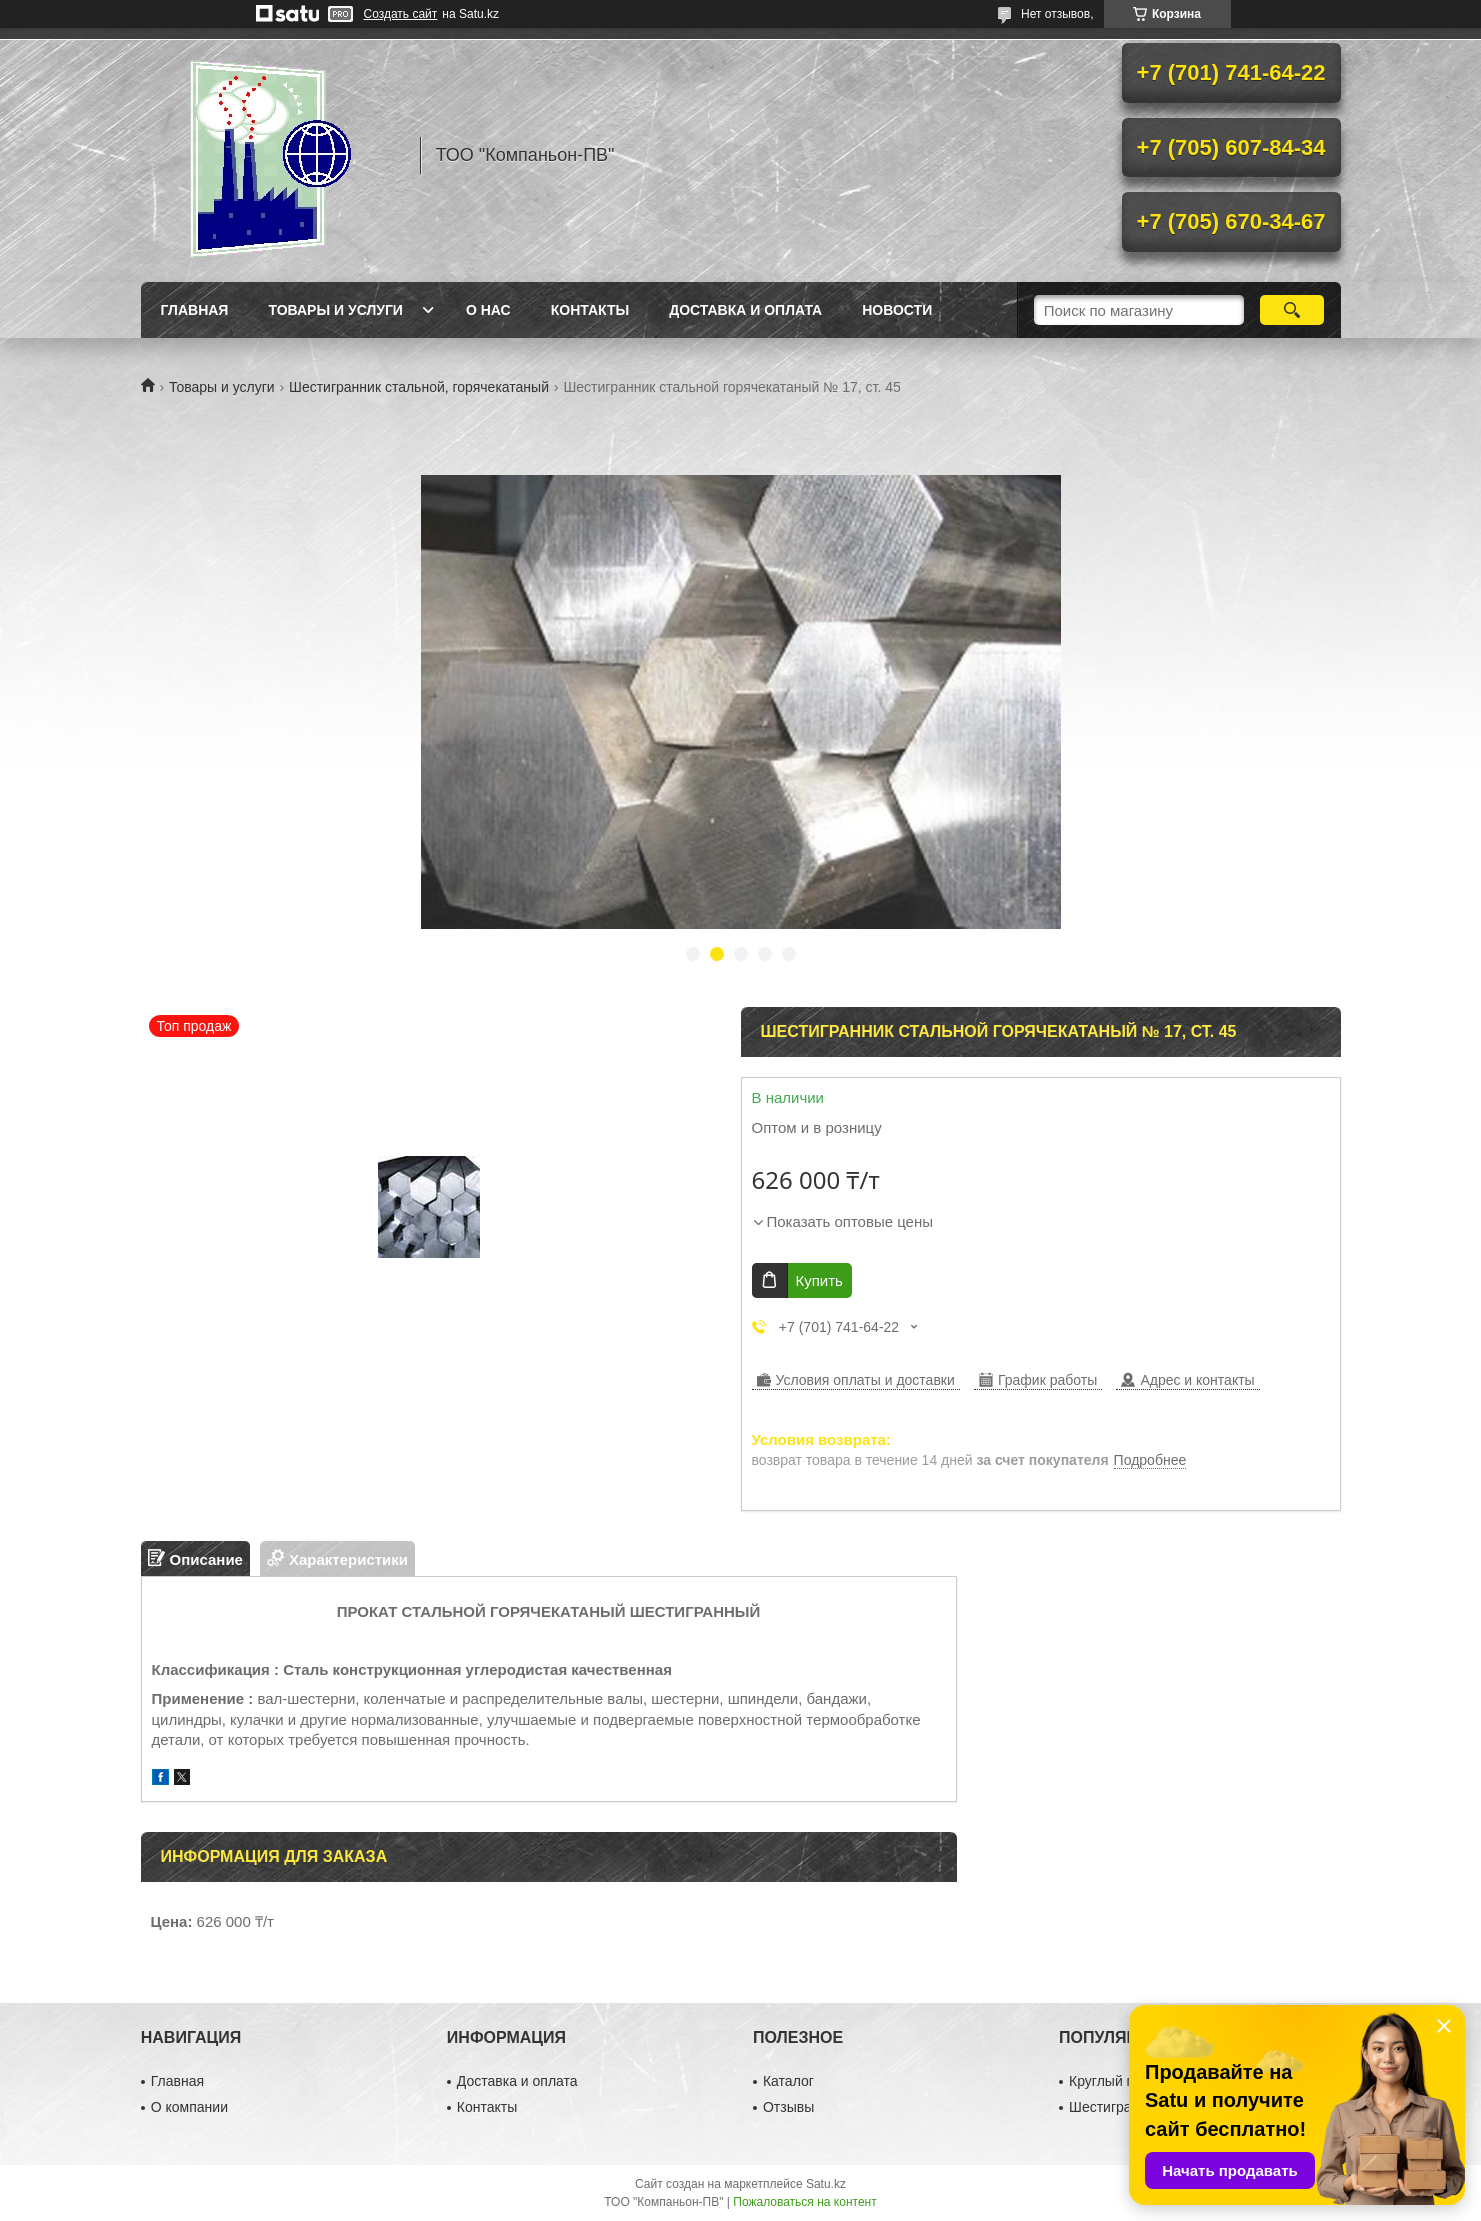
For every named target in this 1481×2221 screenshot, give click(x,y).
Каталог (788, 2081)
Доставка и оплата (745, 310)
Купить (819, 1280)
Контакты (590, 310)
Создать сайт (401, 14)
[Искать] (1292, 310)
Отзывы (788, 2107)
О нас (488, 310)
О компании (189, 2107)
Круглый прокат (1119, 2081)
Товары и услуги (335, 310)
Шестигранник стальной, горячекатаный (419, 387)
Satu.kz (826, 2184)
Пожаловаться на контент (804, 2202)
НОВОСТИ (897, 310)
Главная (195, 310)
